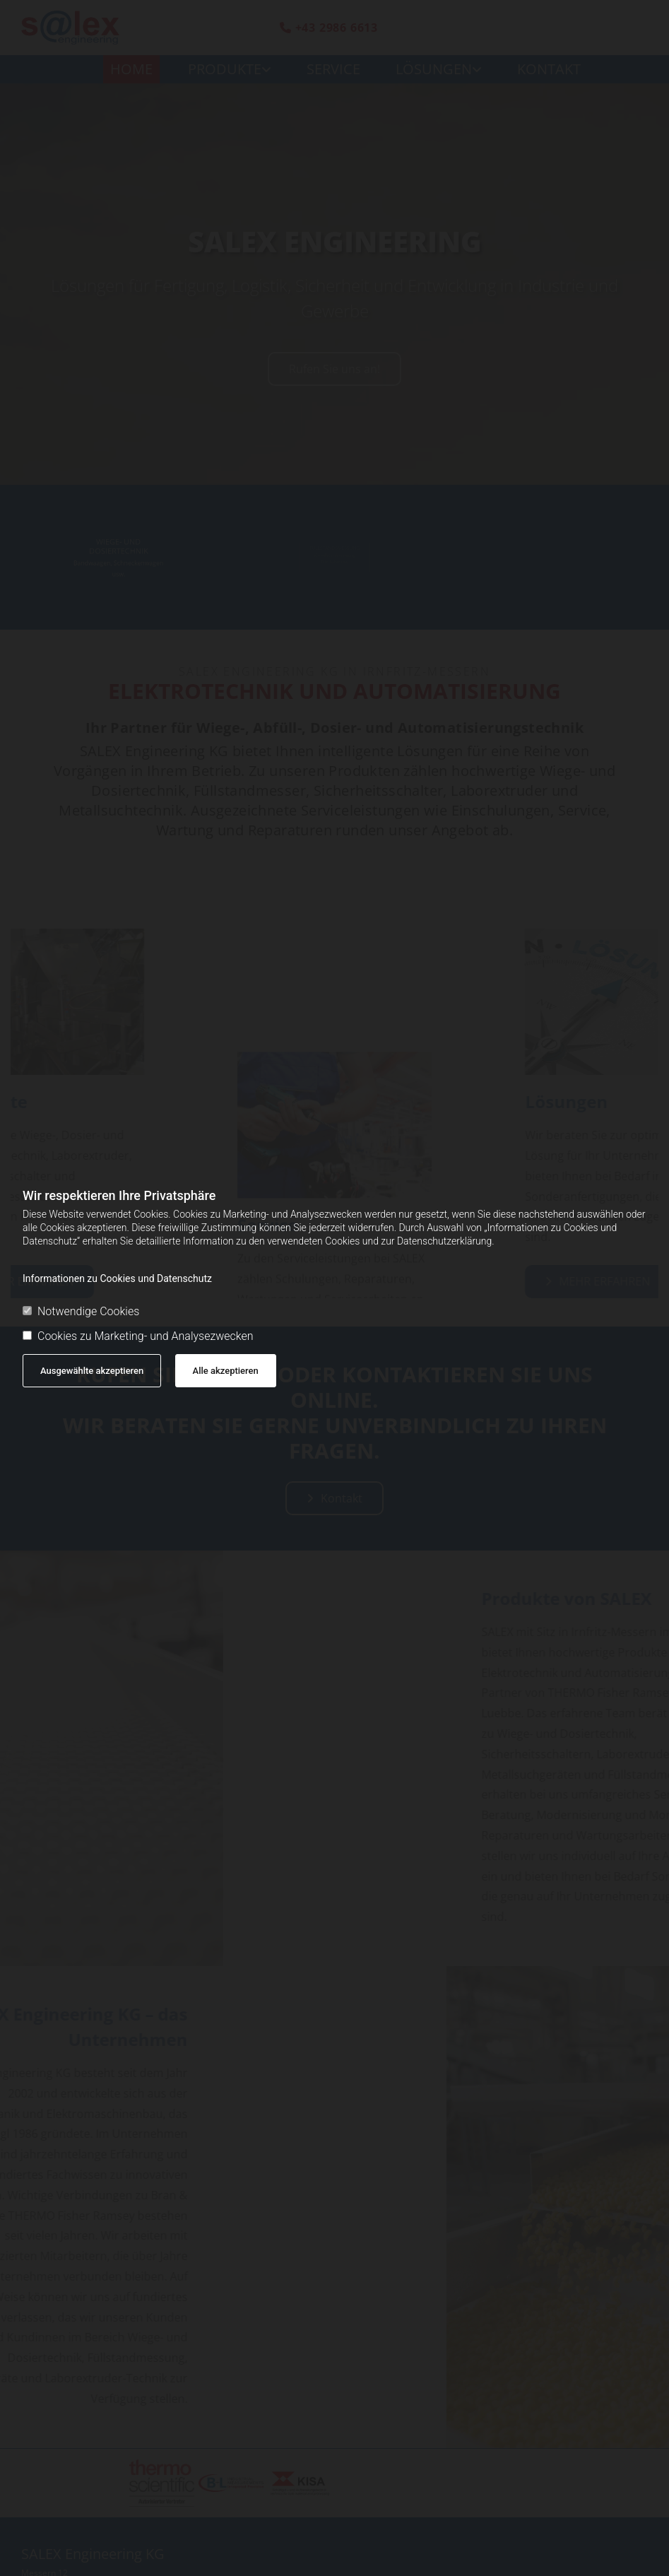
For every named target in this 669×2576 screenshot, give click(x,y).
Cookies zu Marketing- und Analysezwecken (138, 1336)
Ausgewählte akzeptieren (91, 1370)
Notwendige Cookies (81, 1311)
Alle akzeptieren (226, 1370)
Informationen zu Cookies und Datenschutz (117, 1278)
